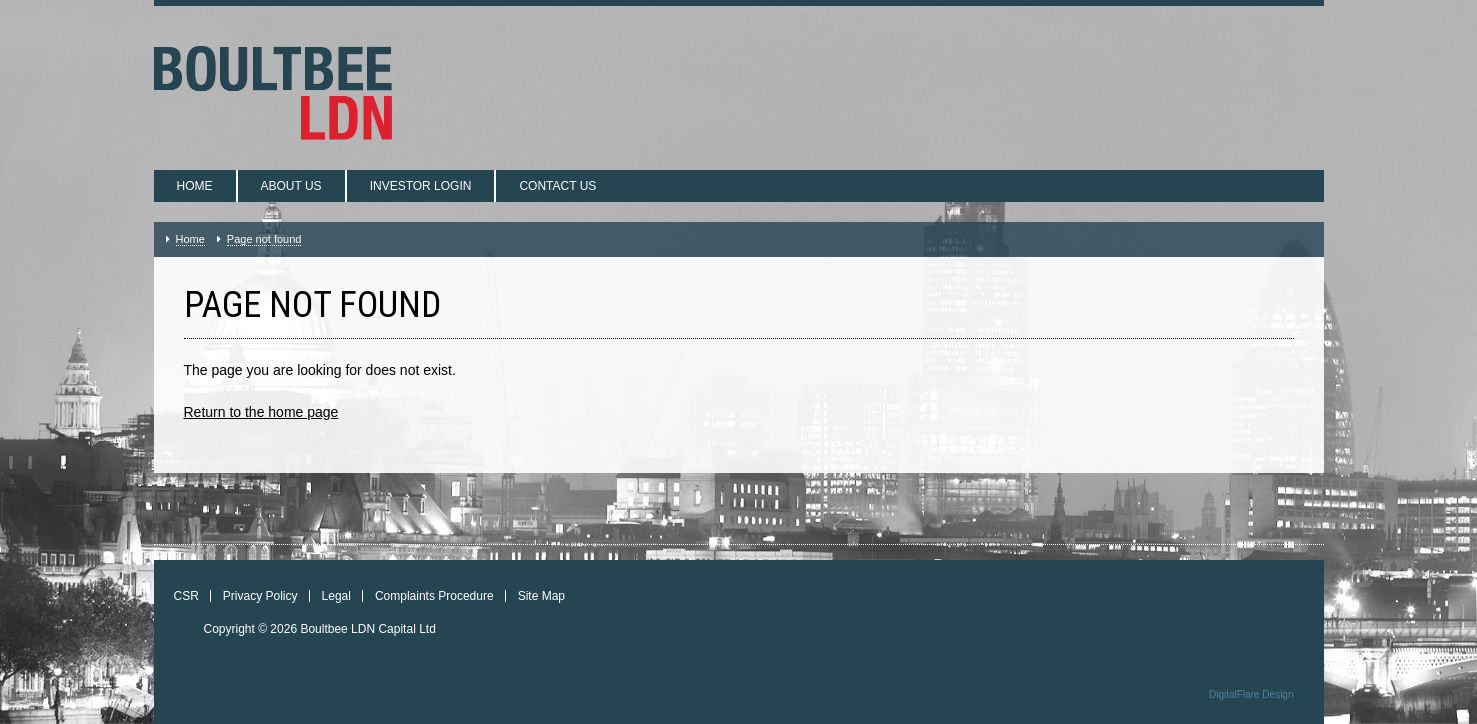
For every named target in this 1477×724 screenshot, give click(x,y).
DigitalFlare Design (1251, 694)
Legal (336, 596)
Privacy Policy (260, 596)
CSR (186, 596)
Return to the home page (261, 412)
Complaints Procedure (434, 596)
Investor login (421, 186)
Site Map (541, 596)
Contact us (557, 186)
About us (291, 186)
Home (195, 186)
